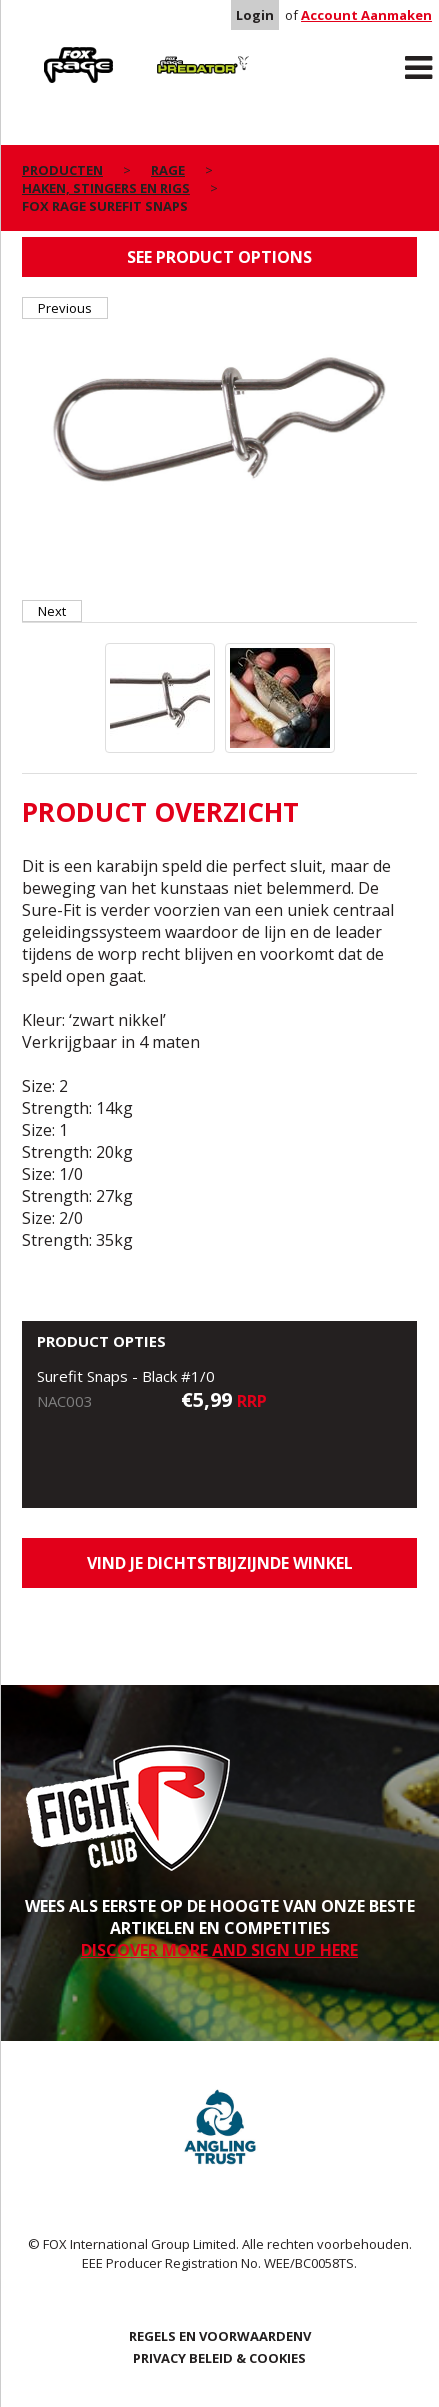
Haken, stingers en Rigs (106, 188)
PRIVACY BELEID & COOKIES (219, 2358)
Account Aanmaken (366, 15)
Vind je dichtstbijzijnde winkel (220, 1563)
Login (255, 15)
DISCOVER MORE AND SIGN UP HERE (219, 1950)
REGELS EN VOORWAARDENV (220, 2336)
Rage (41, 51)
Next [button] (52, 611)
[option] (220, 420)
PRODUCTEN (62, 170)
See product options (219, 257)
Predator (169, 51)
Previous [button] (65, 308)
